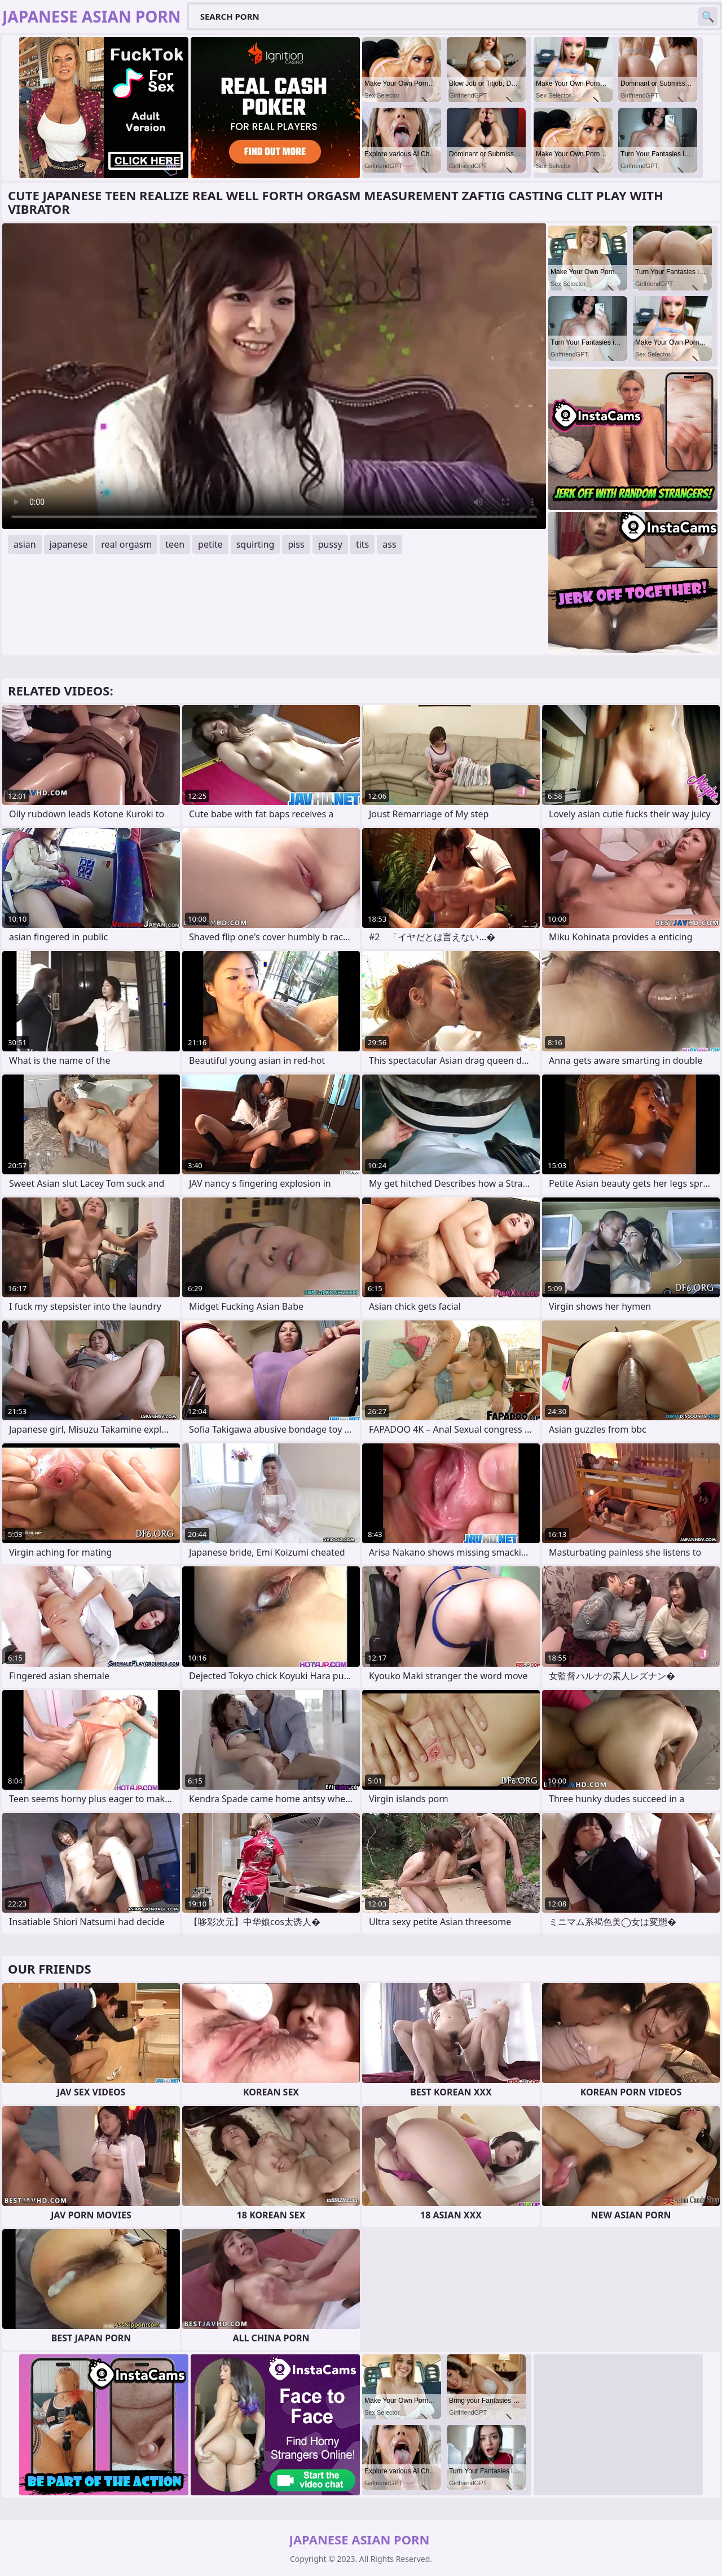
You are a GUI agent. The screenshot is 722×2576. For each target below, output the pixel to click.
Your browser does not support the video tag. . (274, 376)
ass (389, 544)
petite (210, 544)
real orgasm (126, 544)
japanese (69, 544)
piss (296, 544)
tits (362, 544)
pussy (330, 544)
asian (25, 544)
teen (174, 544)
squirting (255, 544)
